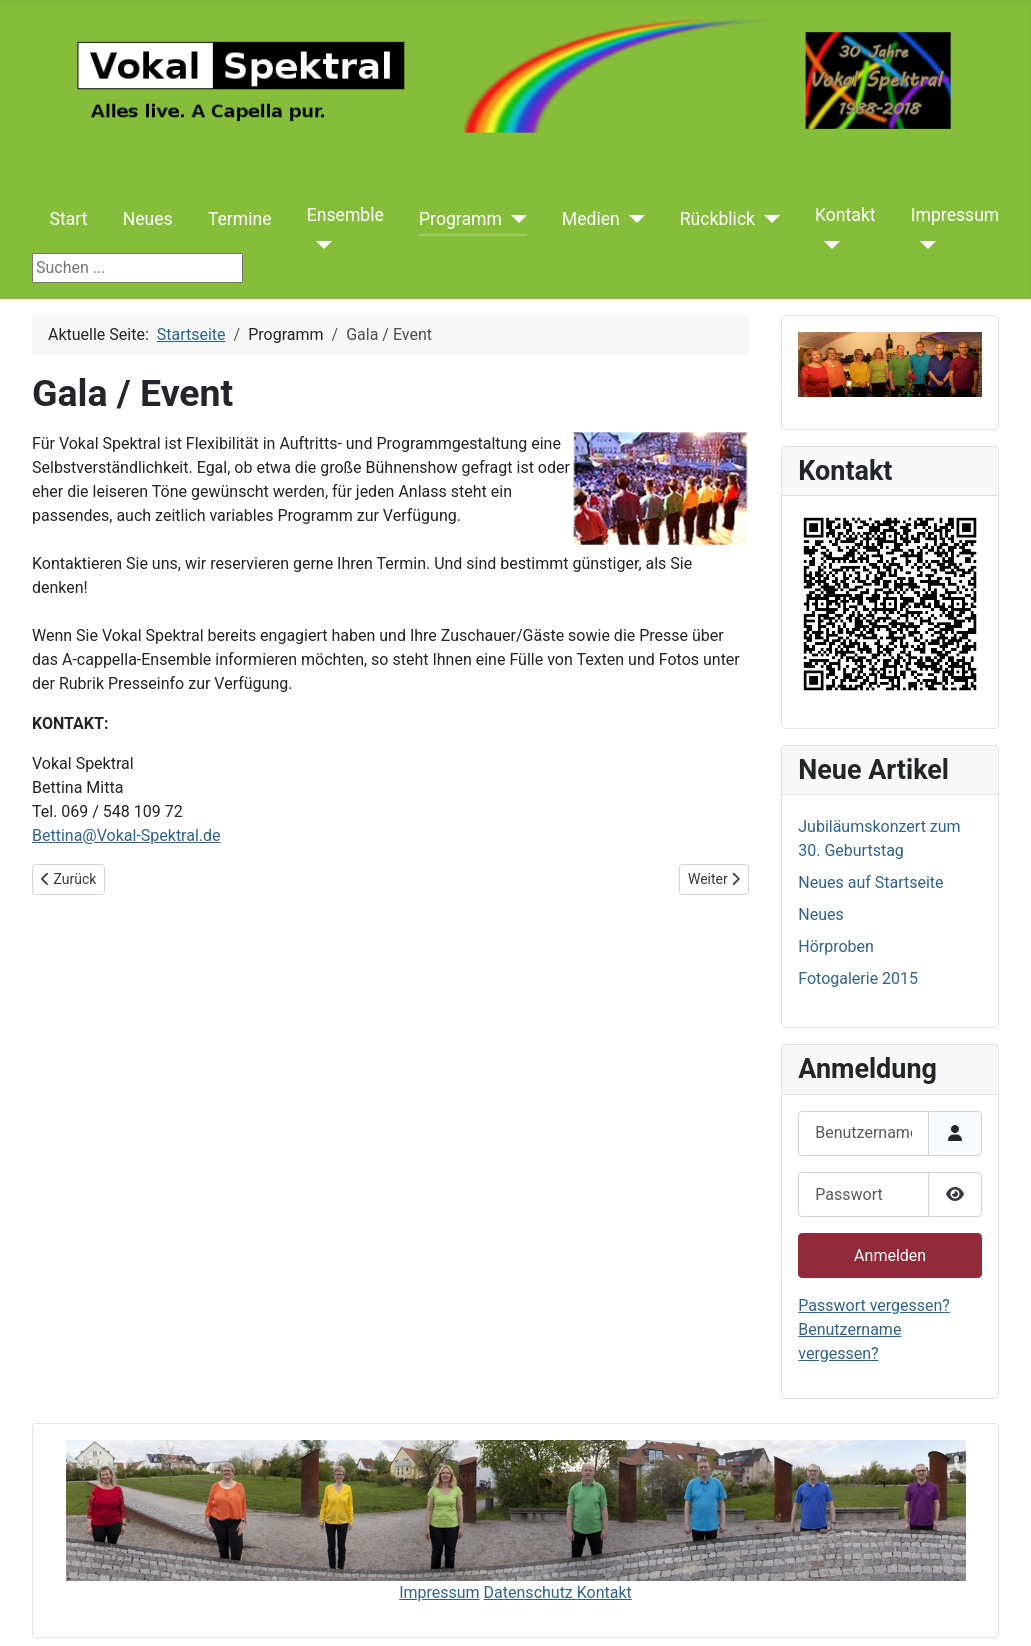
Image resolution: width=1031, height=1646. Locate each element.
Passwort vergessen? (874, 1305)
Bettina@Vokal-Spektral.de (126, 835)
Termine (240, 219)
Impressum (955, 215)
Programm (460, 219)
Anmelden (890, 1255)
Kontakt (845, 215)
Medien (591, 219)
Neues (148, 219)
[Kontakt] (827, 245)
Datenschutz (530, 1592)
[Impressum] (923, 245)
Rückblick (717, 219)
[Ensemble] (319, 245)
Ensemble (345, 215)
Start (69, 219)
